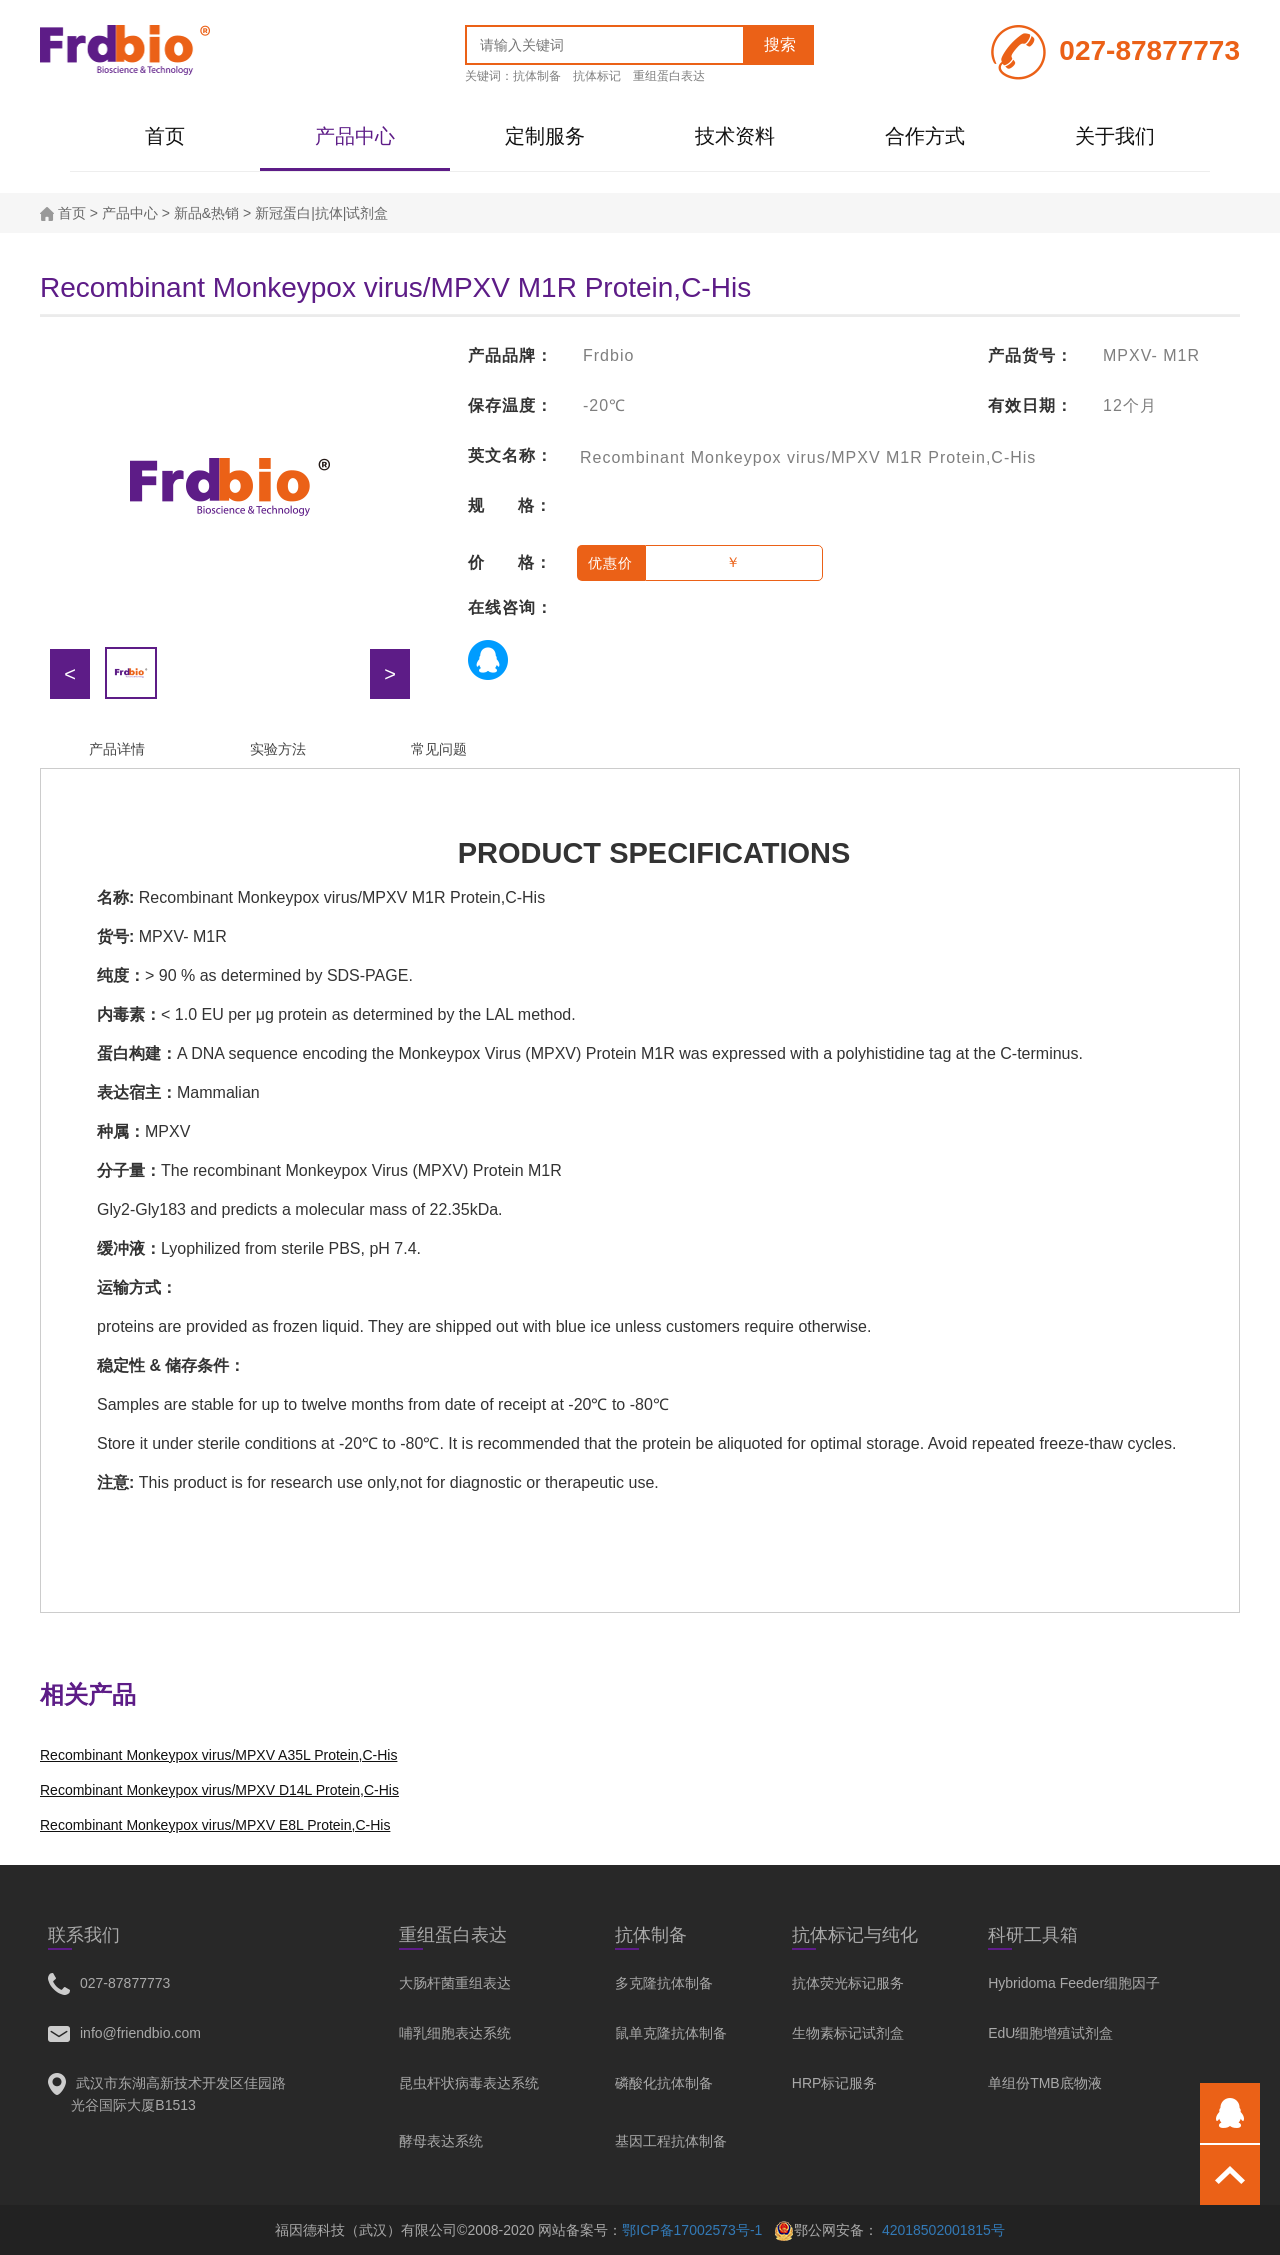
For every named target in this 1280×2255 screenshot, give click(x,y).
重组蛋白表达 (669, 76)
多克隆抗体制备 (664, 1983)
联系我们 (84, 1935)
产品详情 (117, 749)
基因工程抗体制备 (671, 2141)
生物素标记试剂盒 (848, 2033)
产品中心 (355, 136)
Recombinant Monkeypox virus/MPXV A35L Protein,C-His (218, 1755)
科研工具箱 (1033, 1935)
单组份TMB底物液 (1045, 2083)
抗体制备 (537, 76)
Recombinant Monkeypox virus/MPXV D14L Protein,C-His (219, 1790)
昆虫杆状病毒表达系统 (469, 2083)
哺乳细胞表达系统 (455, 2033)
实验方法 (278, 749)
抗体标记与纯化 (855, 1935)
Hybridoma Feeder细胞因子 (1074, 1983)
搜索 (780, 44)
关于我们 (1115, 136)
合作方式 (925, 136)
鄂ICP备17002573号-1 (692, 2230)
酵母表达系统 (441, 2141)
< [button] (70, 674)
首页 (165, 136)
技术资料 (735, 136)
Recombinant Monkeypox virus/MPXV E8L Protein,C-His (215, 1825)
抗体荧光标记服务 (848, 1983)
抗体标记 (597, 76)
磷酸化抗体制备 (664, 2083)
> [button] (390, 674)
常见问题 (439, 749)
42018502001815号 (941, 2230)
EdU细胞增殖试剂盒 (1050, 2033)
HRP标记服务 (835, 2083)
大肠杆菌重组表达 (455, 1983)
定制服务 (545, 136)
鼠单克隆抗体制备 (671, 2033)
